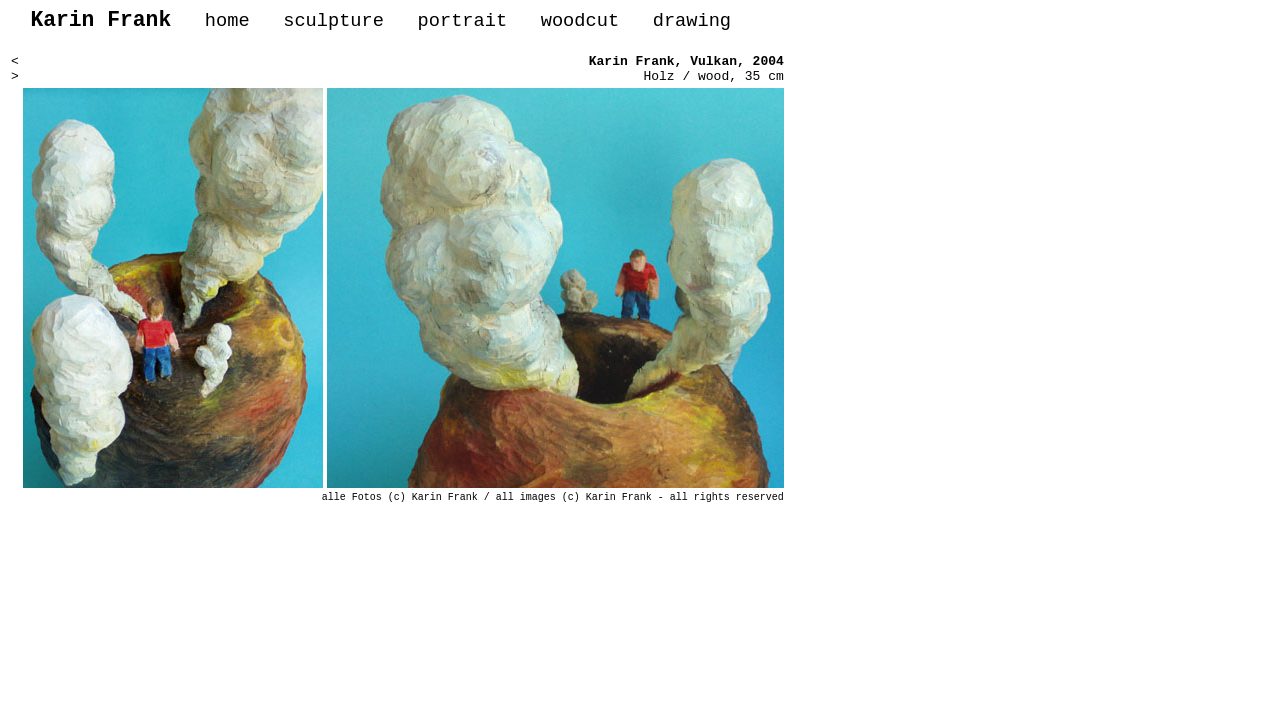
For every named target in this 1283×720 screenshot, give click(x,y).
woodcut (580, 23)
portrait (462, 23)
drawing (692, 23)
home (227, 23)
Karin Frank (632, 68)
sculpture (333, 23)
